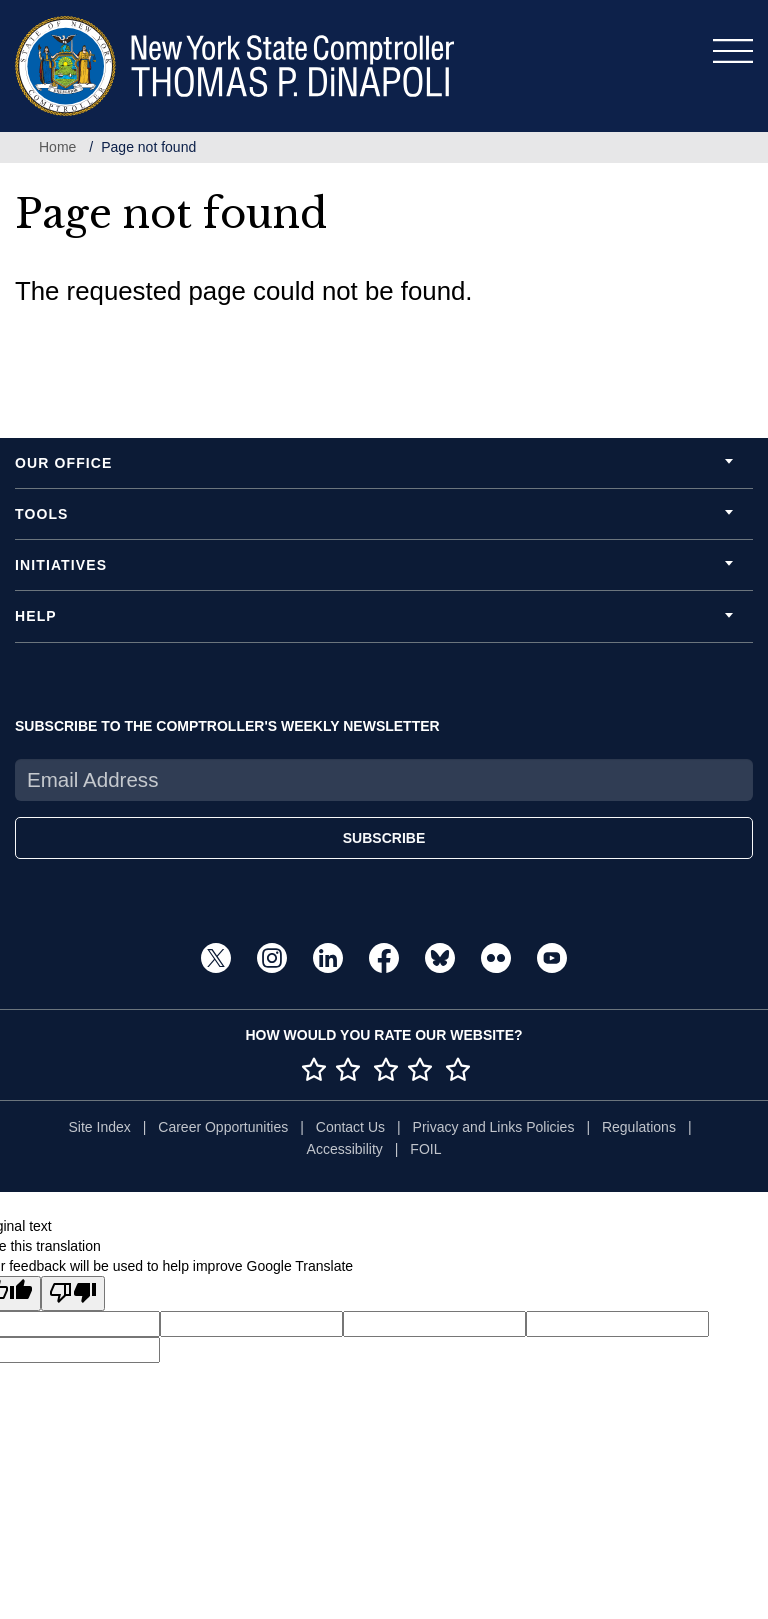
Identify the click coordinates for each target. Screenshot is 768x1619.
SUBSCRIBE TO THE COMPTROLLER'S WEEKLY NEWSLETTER (227, 726)
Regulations (639, 1127)
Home (57, 147)
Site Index (99, 1127)
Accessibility (345, 1149)
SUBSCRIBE (384, 838)
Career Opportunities (223, 1127)
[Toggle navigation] (733, 51)
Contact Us (350, 1127)
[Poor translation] (73, 1293)
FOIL (425, 1149)
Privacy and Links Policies (494, 1127)
